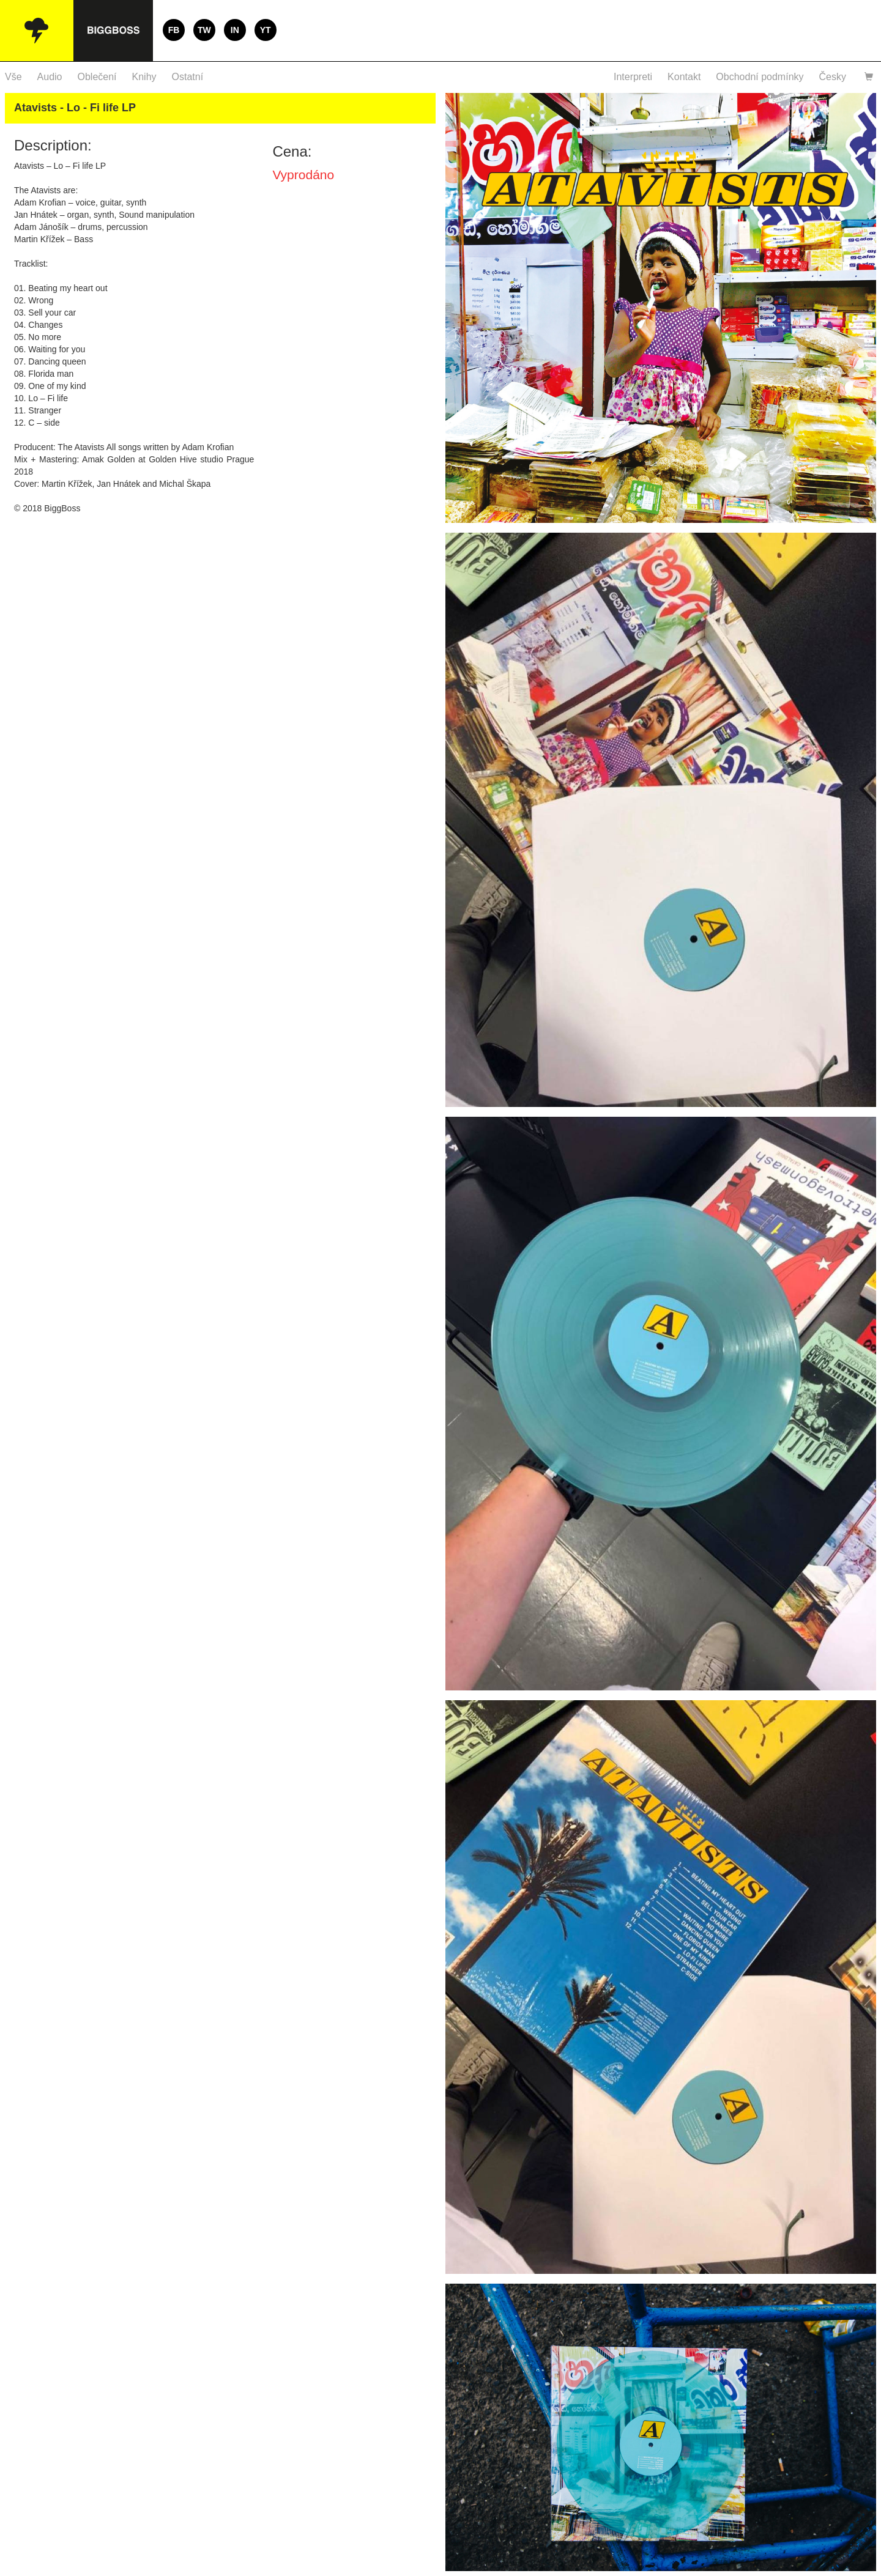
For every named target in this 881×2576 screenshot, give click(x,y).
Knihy (144, 77)
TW (204, 30)
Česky (832, 77)
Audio (49, 77)
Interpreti (633, 77)
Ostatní (188, 77)
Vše (13, 77)
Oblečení (97, 77)
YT (265, 30)
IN (235, 30)
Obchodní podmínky (759, 77)
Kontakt (684, 77)
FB (174, 30)
